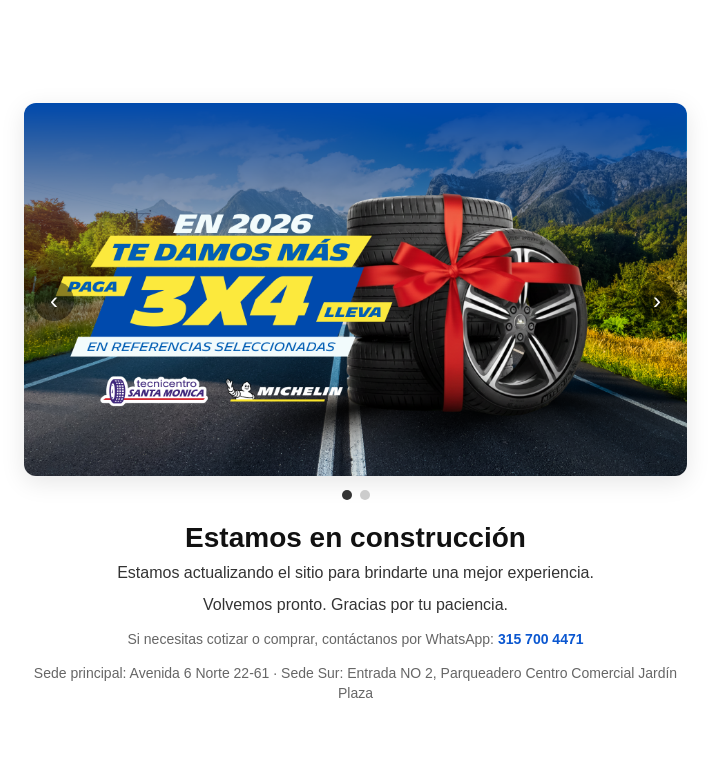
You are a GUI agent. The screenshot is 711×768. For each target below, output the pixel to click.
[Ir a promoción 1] (347, 495)
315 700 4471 (541, 639)
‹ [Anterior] (54, 300)
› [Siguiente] (657, 300)
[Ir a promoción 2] (365, 495)
